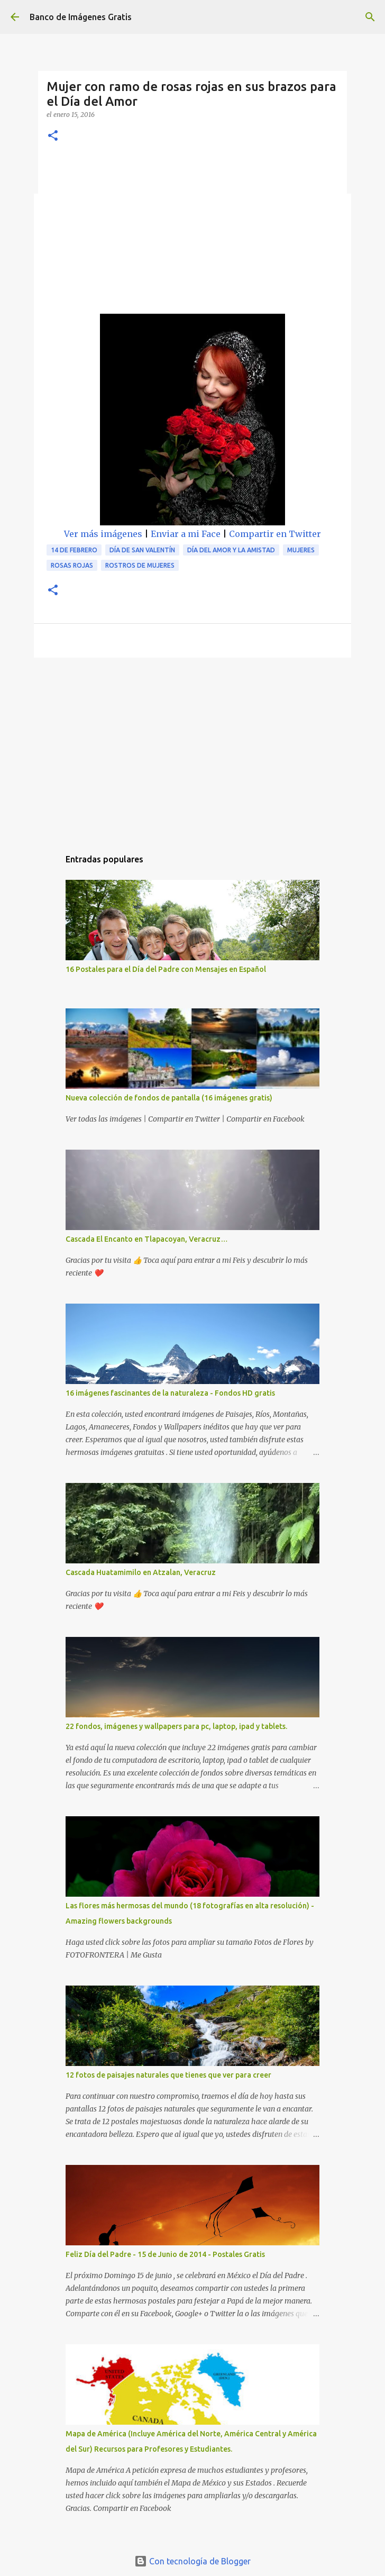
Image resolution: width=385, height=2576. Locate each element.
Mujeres (301, 550)
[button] (53, 136)
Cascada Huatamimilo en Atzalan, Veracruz (141, 1572)
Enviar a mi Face (186, 534)
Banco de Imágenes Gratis (81, 17)
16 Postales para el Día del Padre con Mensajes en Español (166, 969)
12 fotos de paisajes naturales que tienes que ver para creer (168, 2075)
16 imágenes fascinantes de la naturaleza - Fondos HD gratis (170, 1393)
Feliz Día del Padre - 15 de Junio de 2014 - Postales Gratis (165, 2254)
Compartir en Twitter (275, 534)
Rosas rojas (72, 565)
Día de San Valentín (142, 550)
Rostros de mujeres (140, 565)
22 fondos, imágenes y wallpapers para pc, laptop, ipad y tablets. (176, 1726)
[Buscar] (370, 17)
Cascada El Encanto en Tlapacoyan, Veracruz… (147, 1239)
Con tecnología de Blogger (192, 2561)
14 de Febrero (74, 550)
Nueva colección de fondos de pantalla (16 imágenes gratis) (169, 1098)
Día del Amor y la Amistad (231, 550)
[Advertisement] (192, 234)
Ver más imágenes (103, 534)
